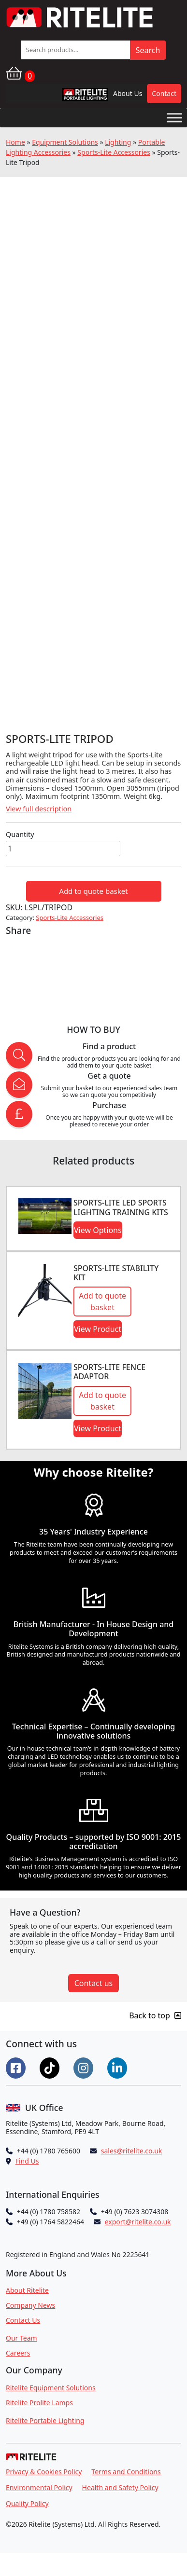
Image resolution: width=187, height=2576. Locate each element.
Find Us (27, 2160)
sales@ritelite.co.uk (131, 2150)
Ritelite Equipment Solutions (51, 2387)
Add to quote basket (93, 891)
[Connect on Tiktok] (51, 2067)
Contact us (93, 1983)
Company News (30, 2305)
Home (15, 142)
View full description (39, 808)
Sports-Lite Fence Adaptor (109, 1372)
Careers (18, 2352)
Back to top (155, 2015)
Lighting (118, 142)
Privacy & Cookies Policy (44, 2471)
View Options (98, 1230)
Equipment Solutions (65, 142)
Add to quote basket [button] (102, 1301)
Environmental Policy (39, 2487)
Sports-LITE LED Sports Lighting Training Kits (120, 1207)
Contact (164, 93)
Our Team (21, 2338)
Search (148, 50)
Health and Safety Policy (120, 2487)
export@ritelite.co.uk (138, 2221)
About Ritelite (27, 2290)
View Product (97, 1329)
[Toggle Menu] (174, 117)
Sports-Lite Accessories (113, 152)
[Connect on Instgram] (84, 2067)
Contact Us (23, 2320)
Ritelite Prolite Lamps (39, 2402)
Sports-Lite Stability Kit (115, 1273)
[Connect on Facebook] (17, 2067)
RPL (73, 97)
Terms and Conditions (125, 2471)
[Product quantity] (63, 848)
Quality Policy (27, 2503)
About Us (127, 93)
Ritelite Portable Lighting (45, 2420)
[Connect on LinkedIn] (118, 2067)
